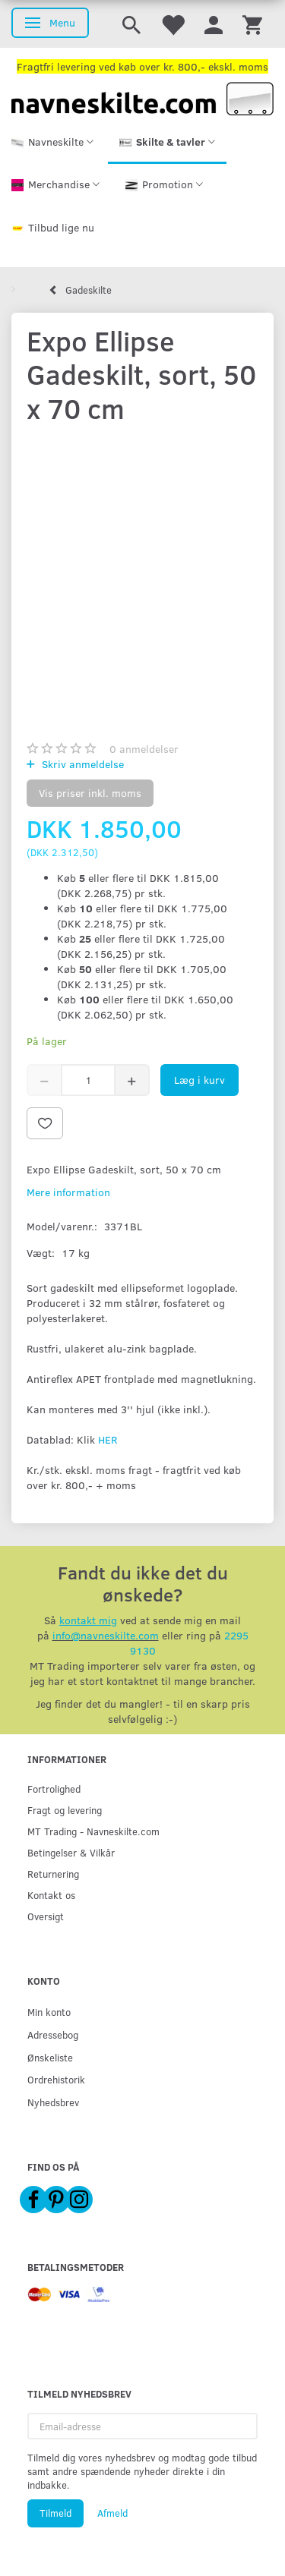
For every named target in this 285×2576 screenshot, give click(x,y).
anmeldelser (144, 749)
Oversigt (45, 1916)
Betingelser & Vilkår (71, 1852)
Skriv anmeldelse (81, 764)
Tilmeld (55, 2513)
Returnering (53, 1873)
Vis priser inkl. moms (90, 793)
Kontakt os (51, 1894)
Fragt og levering (64, 1809)
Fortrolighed (54, 1788)
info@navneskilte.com (105, 1635)
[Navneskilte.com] (142, 98)
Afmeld (112, 2513)
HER (107, 1439)
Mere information (68, 1192)
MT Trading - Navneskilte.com (93, 1831)
